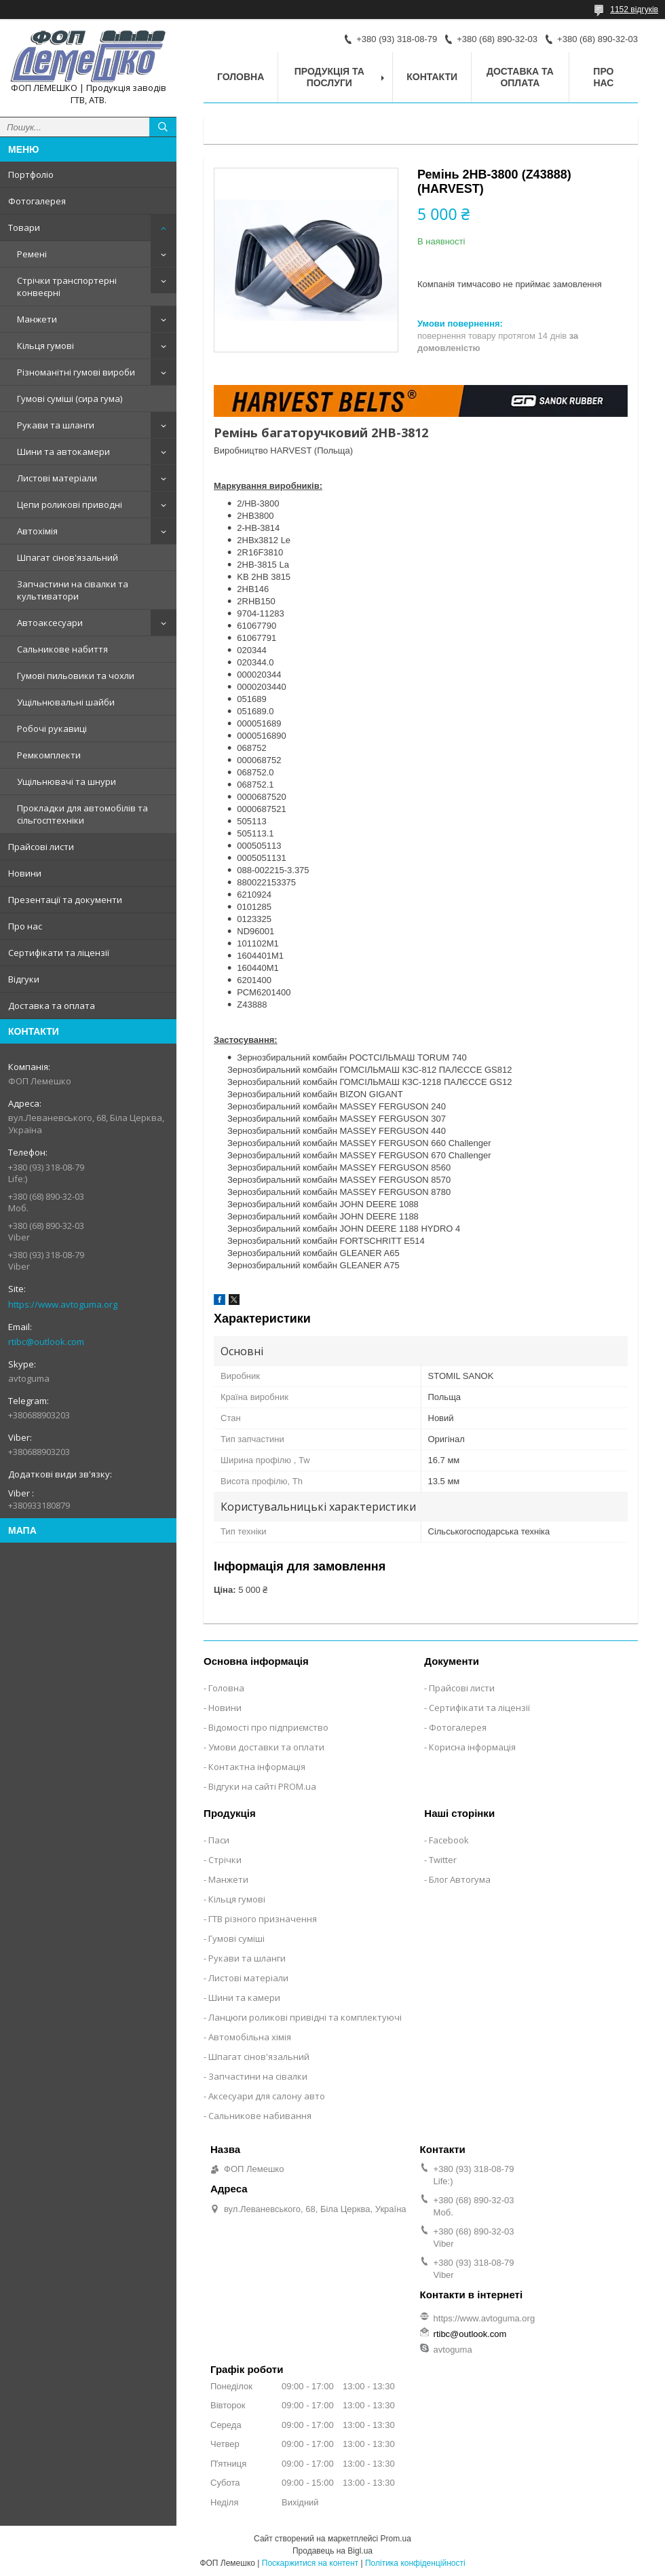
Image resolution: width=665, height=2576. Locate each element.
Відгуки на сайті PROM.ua (262, 1786)
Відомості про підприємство (268, 1727)
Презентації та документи (65, 900)
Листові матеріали (57, 478)
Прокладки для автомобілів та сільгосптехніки (82, 814)
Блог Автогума (460, 1879)
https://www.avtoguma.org (62, 1304)
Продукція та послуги (329, 77)
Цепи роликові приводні (69, 504)
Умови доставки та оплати (266, 1747)
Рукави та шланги (55, 425)
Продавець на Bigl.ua (332, 2551)
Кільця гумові (45, 345)
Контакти (431, 76)
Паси (218, 1840)
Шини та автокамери (63, 451)
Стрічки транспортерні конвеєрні (67, 286)
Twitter (443, 1860)
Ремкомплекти (49, 755)
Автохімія (37, 531)
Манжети (37, 319)
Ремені (32, 254)
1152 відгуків (634, 9)
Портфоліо (31, 174)
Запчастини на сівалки (257, 2076)
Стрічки (225, 1860)
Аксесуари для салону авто (266, 2096)
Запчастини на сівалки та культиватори (72, 590)
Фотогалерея (37, 201)
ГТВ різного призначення (262, 1919)
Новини (24, 873)
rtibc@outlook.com (46, 1342)
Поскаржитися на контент (310, 2563)
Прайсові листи (41, 847)
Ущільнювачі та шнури (66, 781)
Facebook (449, 1840)
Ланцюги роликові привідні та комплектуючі (305, 2017)
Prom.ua (396, 2538)
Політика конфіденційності (415, 2563)
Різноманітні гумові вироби (76, 372)
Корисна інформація (472, 1747)
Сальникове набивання (259, 2116)
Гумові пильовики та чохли (75, 675)
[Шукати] (162, 127)
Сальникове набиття (62, 649)
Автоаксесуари (50, 623)
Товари (24, 227)
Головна (240, 76)
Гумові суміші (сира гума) (69, 398)
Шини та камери (244, 1997)
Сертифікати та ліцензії (58, 952)
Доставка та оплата (51, 1005)
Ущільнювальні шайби (66, 702)
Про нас (25, 926)
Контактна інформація (256, 1767)
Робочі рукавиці (52, 728)
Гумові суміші (236, 1938)
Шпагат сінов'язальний (67, 557)
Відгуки (23, 979)
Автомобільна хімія (249, 2037)
